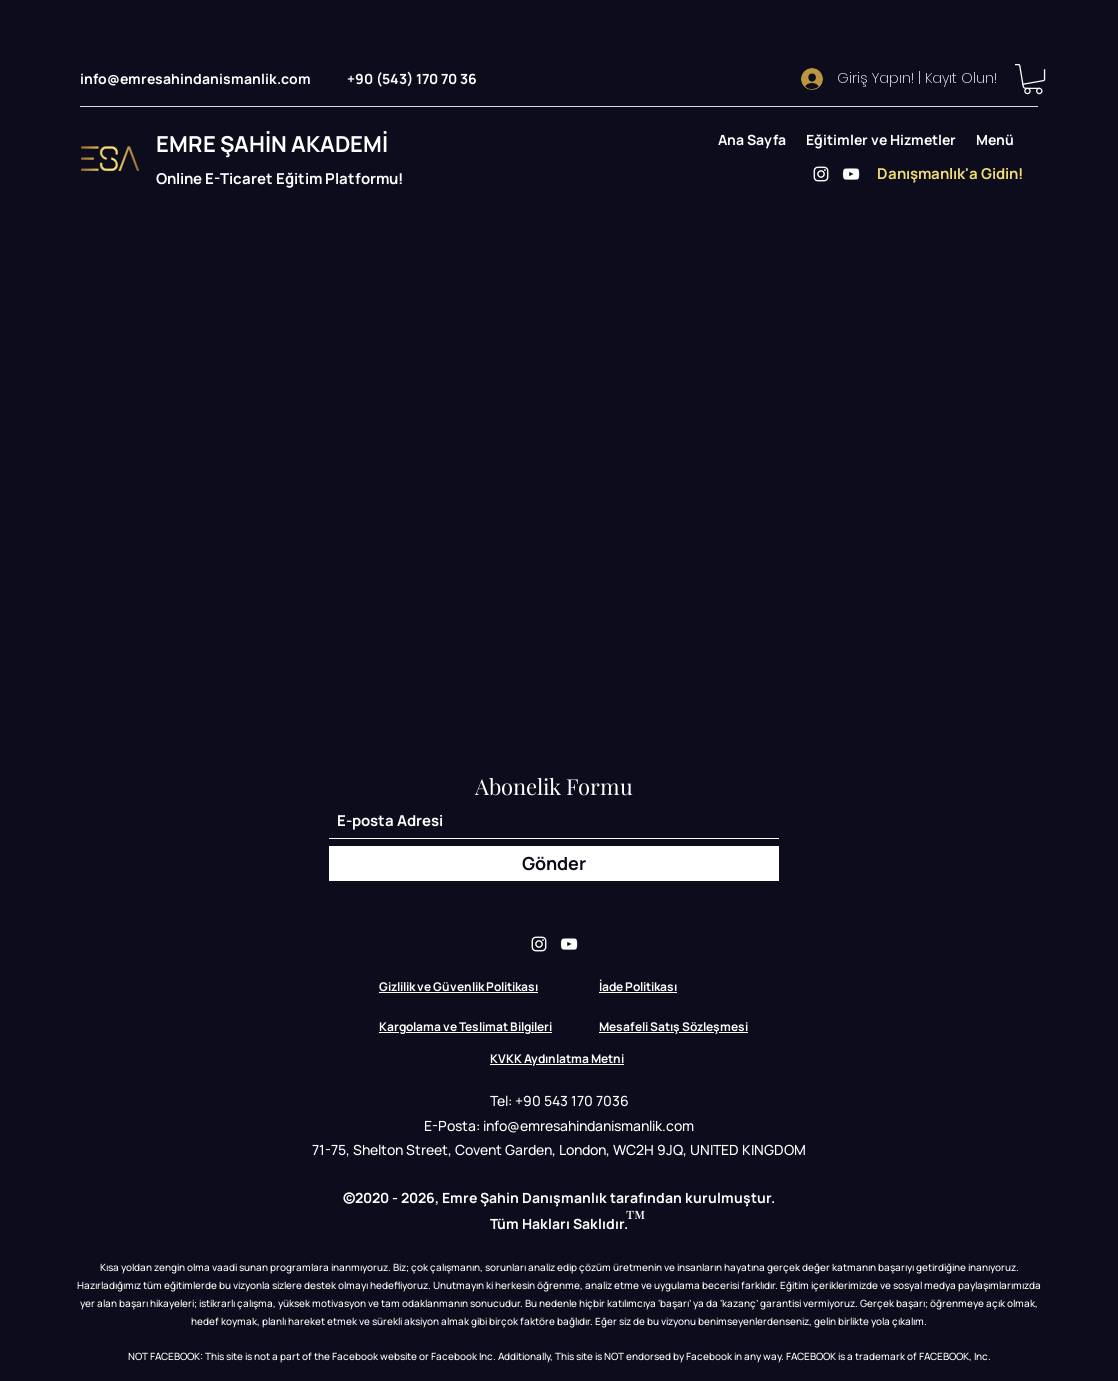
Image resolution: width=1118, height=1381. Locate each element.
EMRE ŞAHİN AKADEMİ (272, 144)
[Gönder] (554, 863)
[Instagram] (821, 174)
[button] (1033, 79)
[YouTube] (851, 174)
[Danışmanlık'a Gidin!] (949, 174)
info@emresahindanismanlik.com (195, 78)
